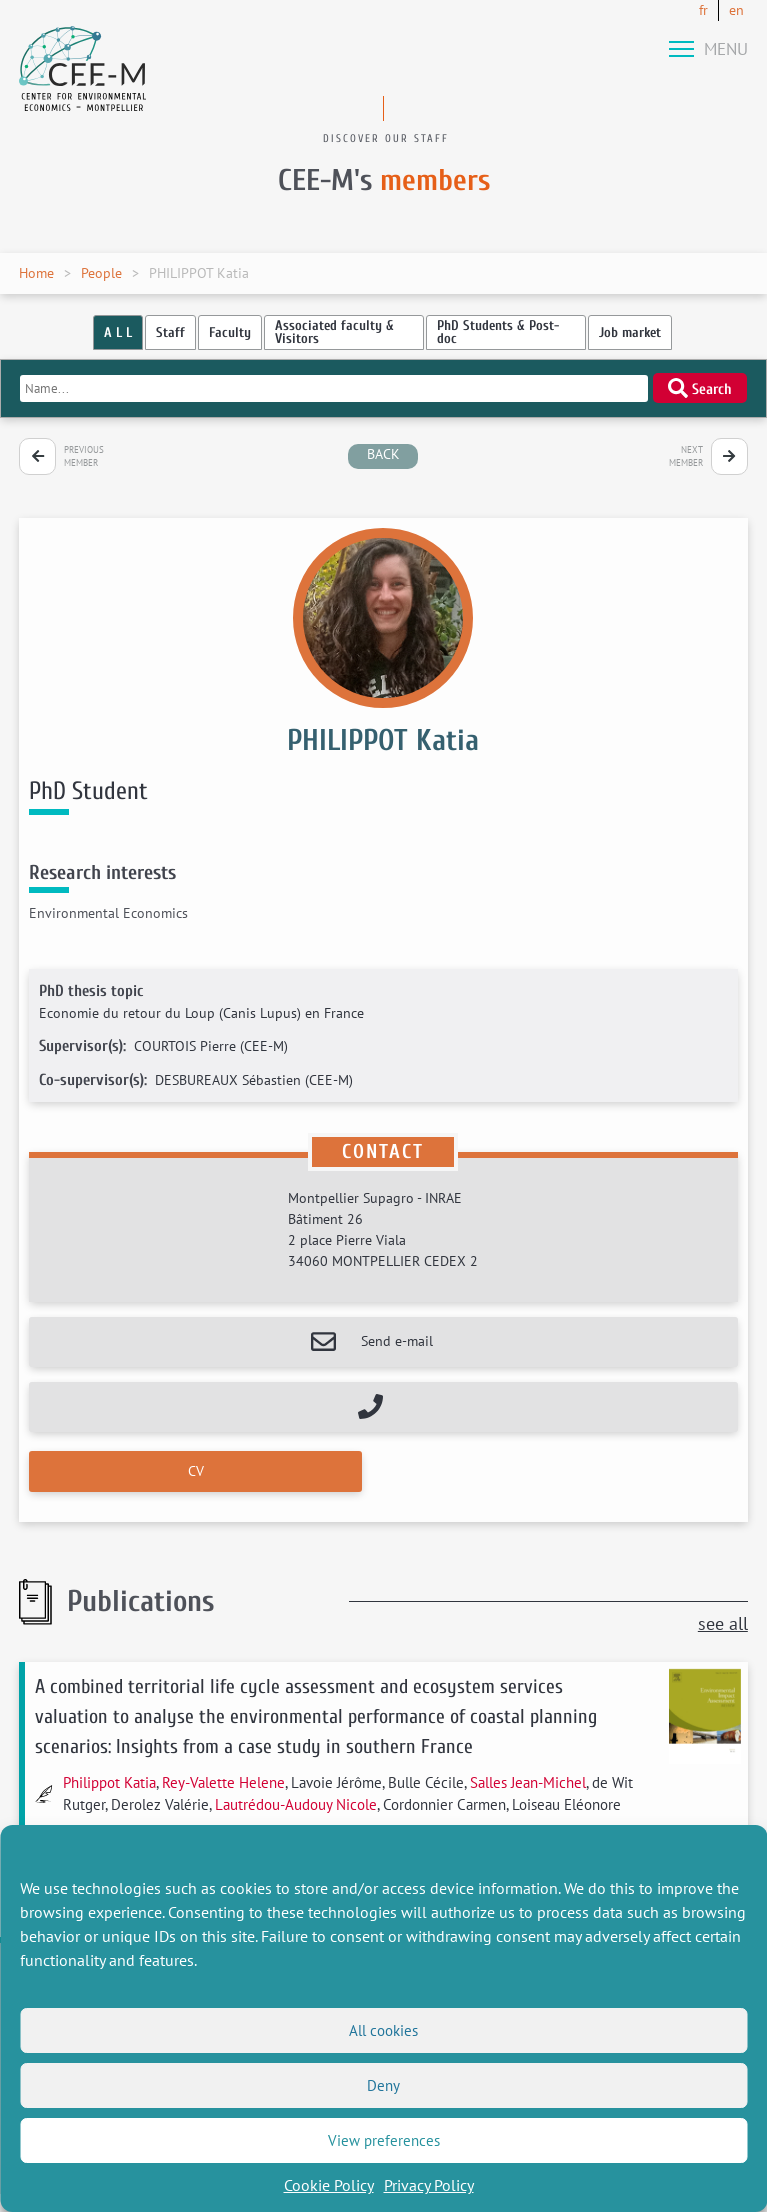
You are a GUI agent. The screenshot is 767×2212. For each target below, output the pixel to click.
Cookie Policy (329, 2185)
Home (36, 273)
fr (703, 10)
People (101, 273)
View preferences (384, 2140)
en (736, 10)
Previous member (84, 456)
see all (723, 1623)
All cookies (383, 2030)
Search (700, 388)
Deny (383, 2085)
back (383, 454)
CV (196, 1471)
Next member (686, 456)
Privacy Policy (429, 2185)
